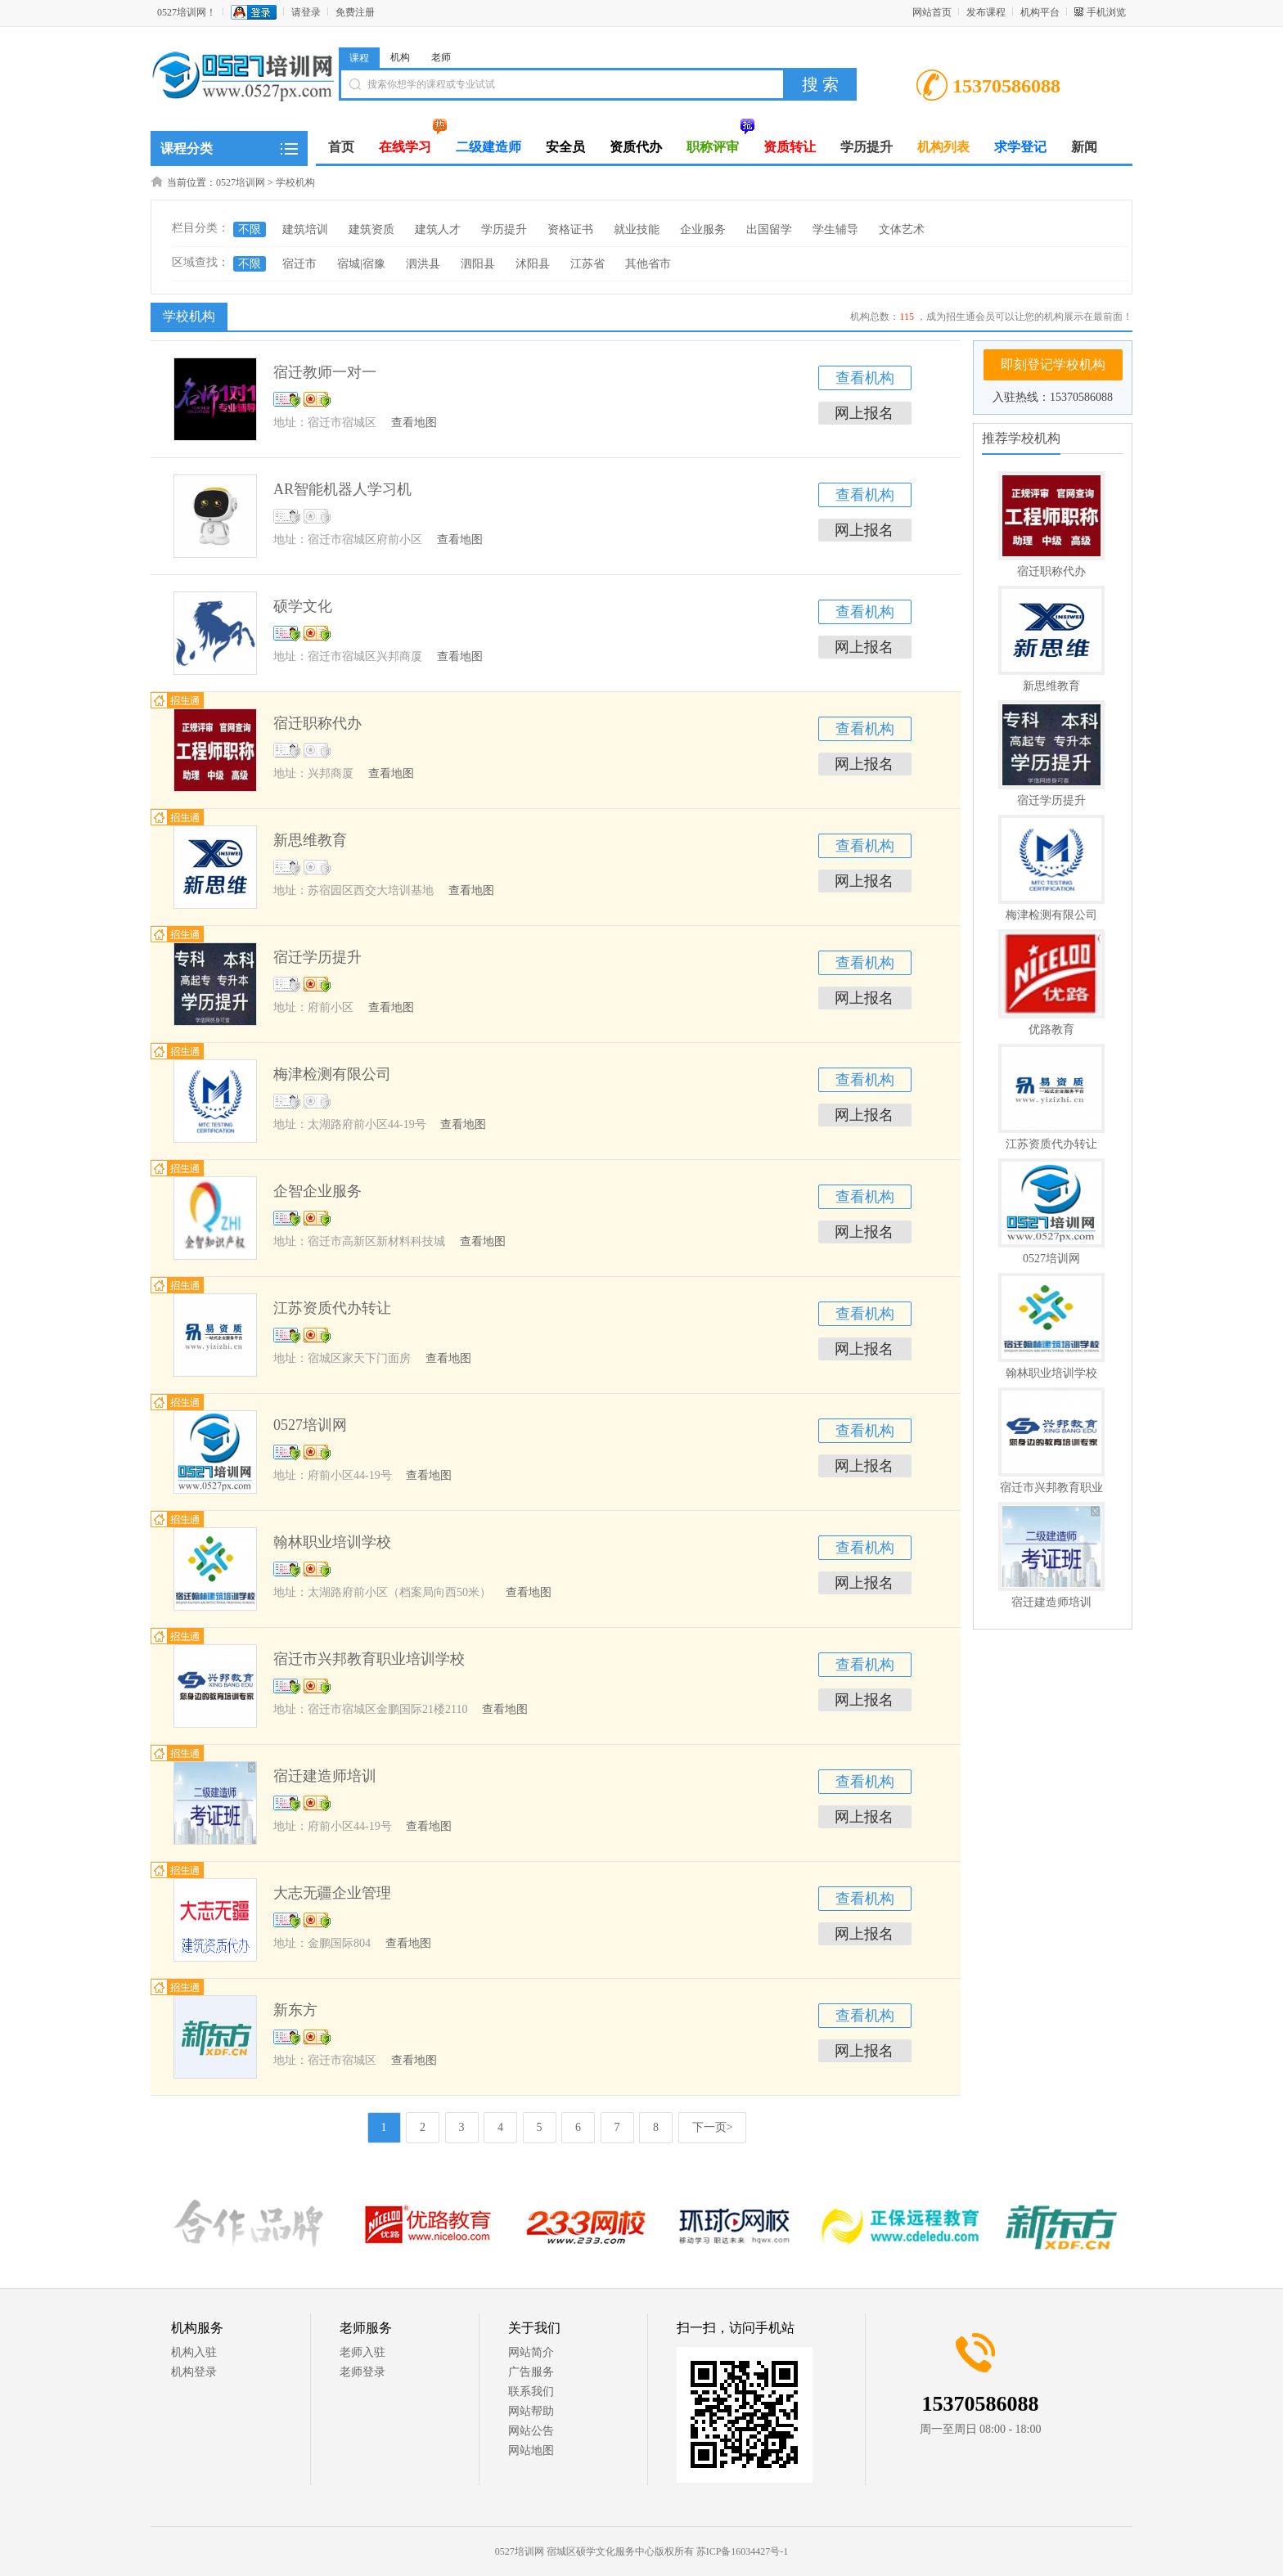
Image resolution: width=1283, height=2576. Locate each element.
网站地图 (531, 2450)
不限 (249, 229)
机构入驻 (194, 2352)
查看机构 (864, 378)
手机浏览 (1106, 12)
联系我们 (531, 2391)
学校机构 (295, 182)
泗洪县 (423, 264)
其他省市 (648, 264)
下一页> (712, 2127)
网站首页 (932, 12)
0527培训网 (240, 182)
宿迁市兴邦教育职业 (1051, 1487)
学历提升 (504, 229)
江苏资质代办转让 (1051, 1144)
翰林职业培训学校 (1051, 1373)
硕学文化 (302, 606)
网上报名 (864, 413)
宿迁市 (299, 264)
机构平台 (1040, 12)
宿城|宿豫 (361, 264)
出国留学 (769, 229)
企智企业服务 (317, 1191)
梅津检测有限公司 (1051, 915)
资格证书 (570, 229)
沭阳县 (532, 264)
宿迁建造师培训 (1051, 1602)
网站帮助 (531, 2411)
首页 (341, 147)
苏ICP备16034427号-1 (742, 2551)
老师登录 (362, 2372)
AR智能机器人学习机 (342, 489)
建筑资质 (371, 229)
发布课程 (986, 12)
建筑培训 (305, 229)
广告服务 (531, 2372)
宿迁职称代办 (1051, 571)
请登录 (306, 12)
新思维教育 (1051, 686)
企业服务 (703, 229)
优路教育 (1051, 1029)
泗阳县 (478, 264)
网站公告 (531, 2431)
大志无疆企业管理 (332, 1893)
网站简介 (531, 2352)
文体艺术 (902, 229)
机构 (400, 57)
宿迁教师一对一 (324, 372)
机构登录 (194, 2372)
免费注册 (355, 12)
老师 (441, 57)
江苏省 (587, 264)
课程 (359, 58)
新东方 (295, 2010)
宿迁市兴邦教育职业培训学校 (369, 1659)
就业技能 (637, 229)
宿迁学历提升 (1051, 800)
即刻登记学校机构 (1053, 364)
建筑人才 (438, 229)
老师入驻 (362, 2352)
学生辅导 (835, 229)
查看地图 (414, 422)
